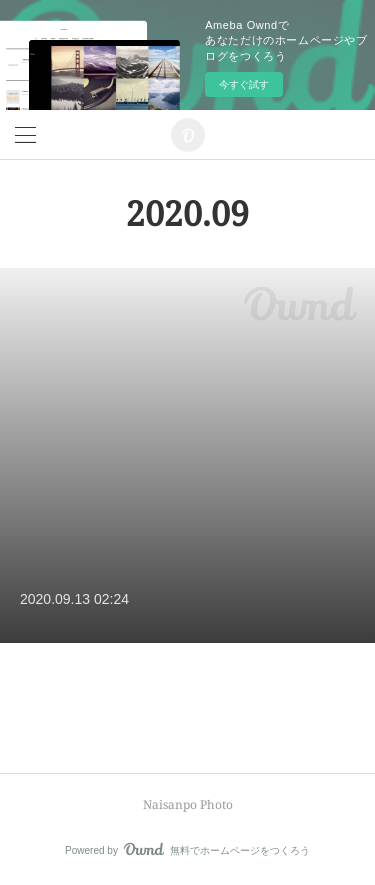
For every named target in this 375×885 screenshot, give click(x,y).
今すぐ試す (244, 84)
